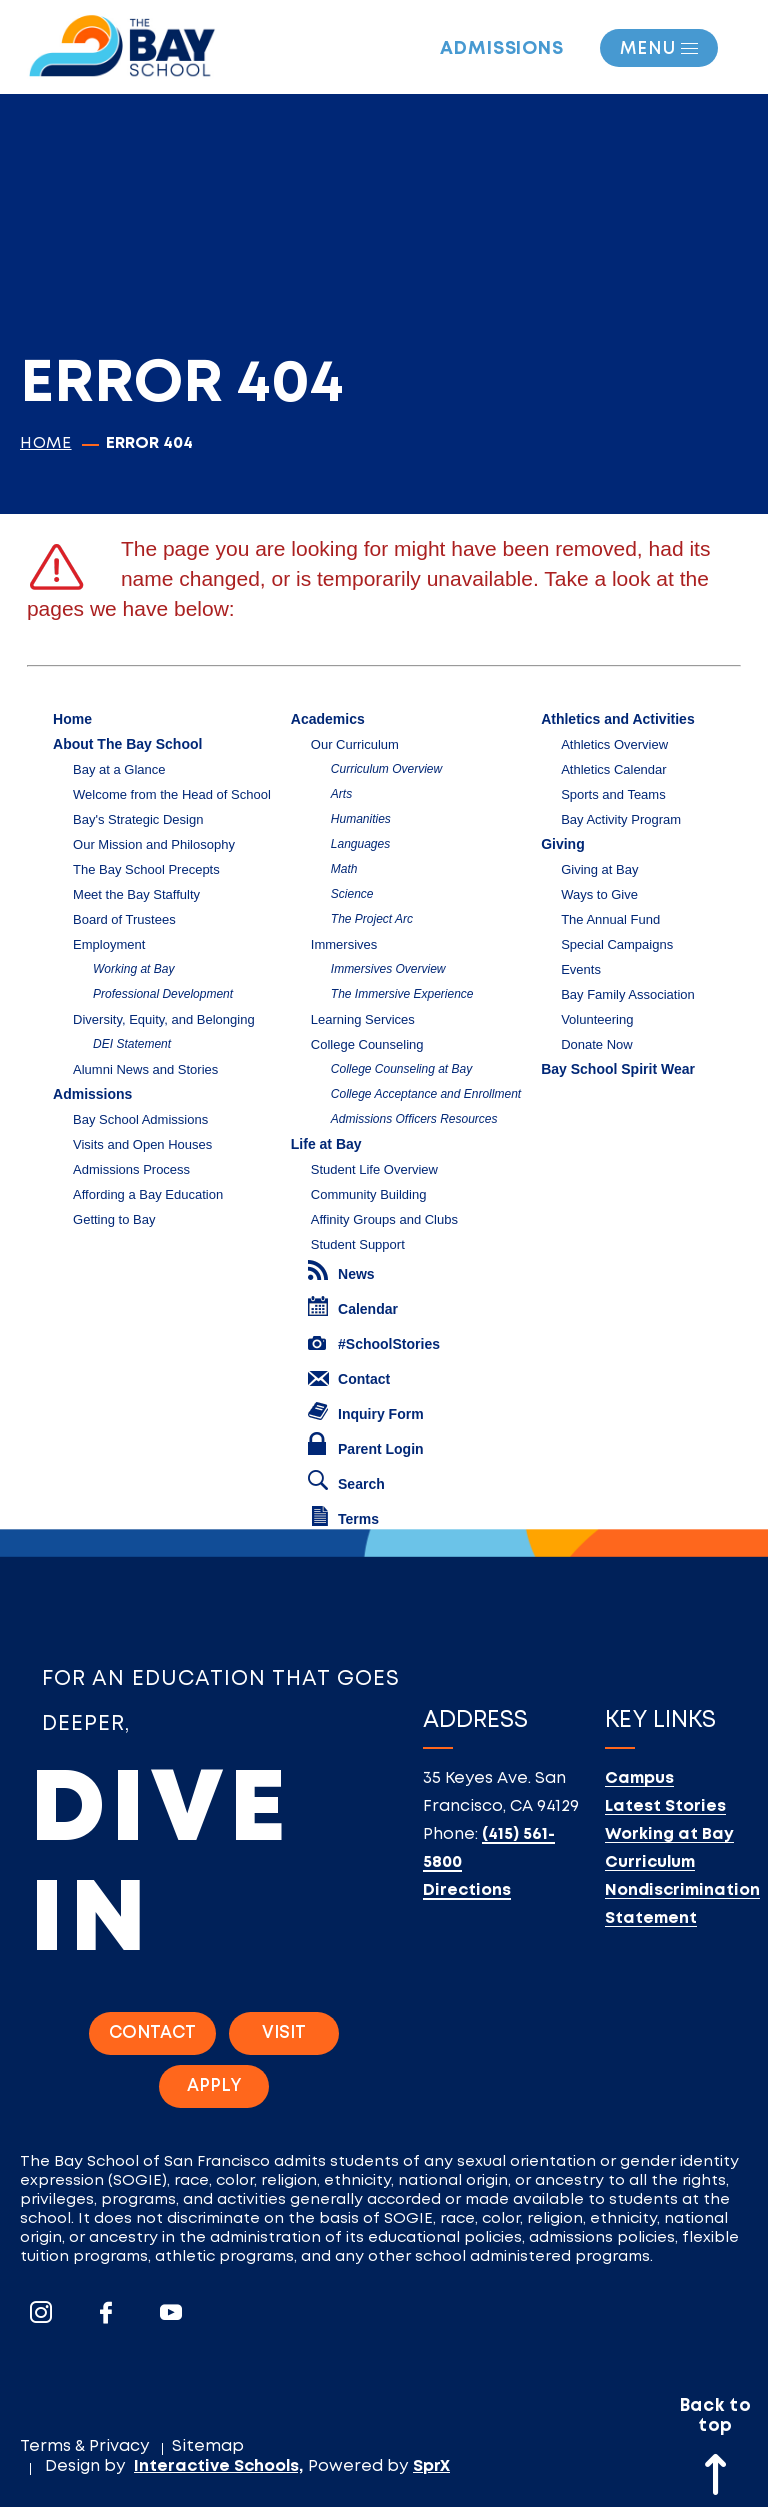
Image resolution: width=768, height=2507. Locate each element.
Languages (360, 844)
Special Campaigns (617, 944)
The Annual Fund (610, 919)
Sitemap (208, 2446)
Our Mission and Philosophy (154, 844)
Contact (349, 1379)
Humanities (361, 819)
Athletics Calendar (614, 769)
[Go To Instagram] (41, 2312)
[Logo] (122, 40)
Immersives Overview (388, 969)
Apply (214, 2086)
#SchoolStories (374, 1344)
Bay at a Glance (119, 769)
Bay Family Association (628, 994)
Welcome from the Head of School (172, 794)
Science (352, 894)
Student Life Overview (374, 1169)
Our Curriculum (355, 744)
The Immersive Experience (402, 994)
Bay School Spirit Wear (618, 1069)
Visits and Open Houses (142, 1144)
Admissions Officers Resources (414, 1119)
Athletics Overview (614, 744)
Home (46, 443)
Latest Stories (665, 1806)
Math (344, 869)
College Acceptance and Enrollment (426, 1094)
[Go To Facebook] (106, 2312)
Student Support (358, 1244)
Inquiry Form (366, 1412)
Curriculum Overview (386, 769)
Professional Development (163, 994)
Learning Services (363, 1019)
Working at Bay (133, 969)
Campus (639, 1778)
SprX (431, 2466)
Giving (563, 844)
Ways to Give (599, 894)
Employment (109, 944)
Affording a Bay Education (148, 1194)
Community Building (369, 1194)
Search (346, 1481)
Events (581, 969)
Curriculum (650, 1862)
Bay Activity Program (621, 819)
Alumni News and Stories (145, 1069)
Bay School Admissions (140, 1119)
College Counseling (367, 1044)
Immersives (344, 944)
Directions (467, 1890)
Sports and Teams (613, 794)
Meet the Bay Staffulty (136, 894)
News (341, 1271)
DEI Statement (132, 1044)
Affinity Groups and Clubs (384, 1219)
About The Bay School (127, 744)
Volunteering (597, 1019)
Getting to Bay (114, 1219)
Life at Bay (326, 1144)
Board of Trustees (124, 919)
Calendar (353, 1306)
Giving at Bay (599, 869)
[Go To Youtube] (171, 2312)
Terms (345, 1516)
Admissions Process (131, 1169)
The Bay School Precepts (146, 869)
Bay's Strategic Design (138, 819)
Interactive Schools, (218, 2466)
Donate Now (597, 1044)
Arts (341, 794)
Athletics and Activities (618, 719)
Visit (284, 2033)
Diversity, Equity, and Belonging (164, 1019)
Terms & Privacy (84, 2446)
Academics (328, 719)
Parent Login (366, 1444)
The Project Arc (372, 919)
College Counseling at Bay (401, 1069)
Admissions (502, 49)
